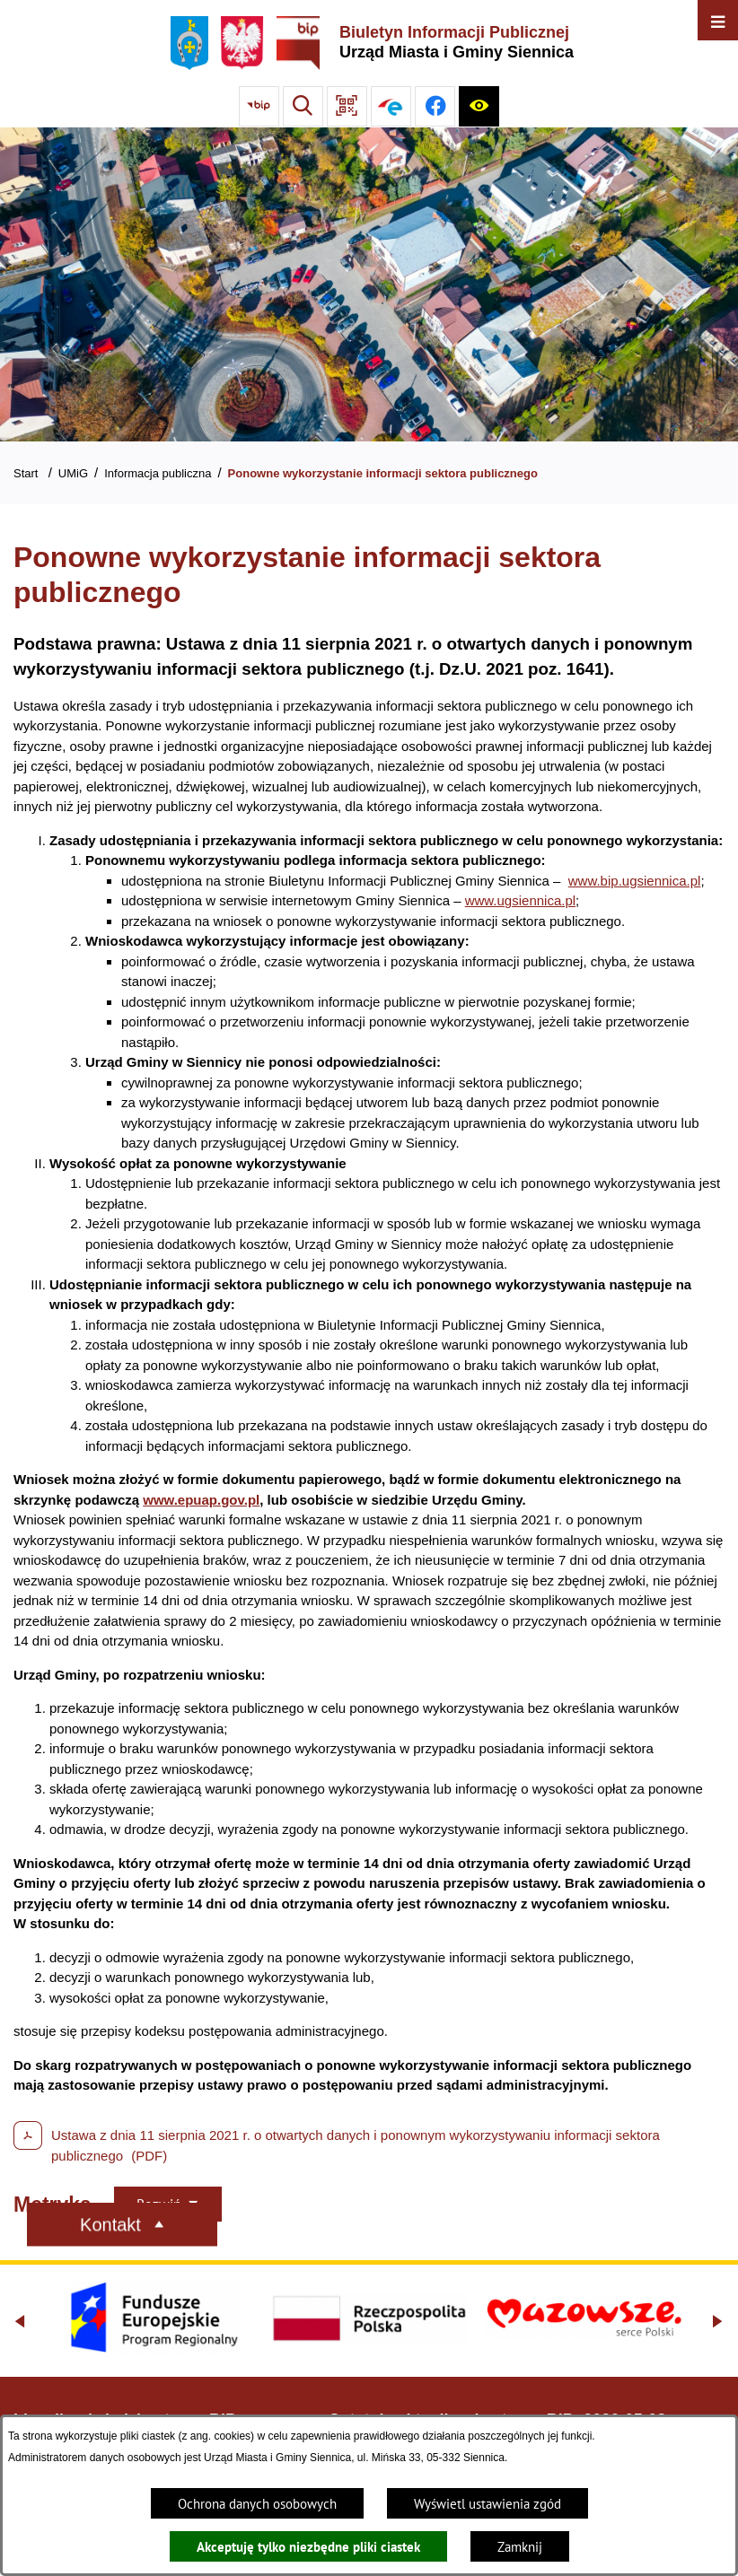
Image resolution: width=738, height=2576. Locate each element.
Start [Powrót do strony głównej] (25, 473)
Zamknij (519, 2546)
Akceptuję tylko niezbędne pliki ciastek (308, 2546)
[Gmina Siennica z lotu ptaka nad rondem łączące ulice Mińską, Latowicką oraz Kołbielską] (369, 284)
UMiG (73, 473)
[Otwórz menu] (718, 20)
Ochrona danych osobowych (257, 2503)
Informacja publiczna (157, 473)
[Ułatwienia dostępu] (479, 106)
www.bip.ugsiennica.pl (634, 880)
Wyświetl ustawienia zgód (487, 2503)
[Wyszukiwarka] (303, 106)
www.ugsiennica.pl (520, 900)
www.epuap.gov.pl (201, 1499)
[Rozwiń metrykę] (168, 2204)
